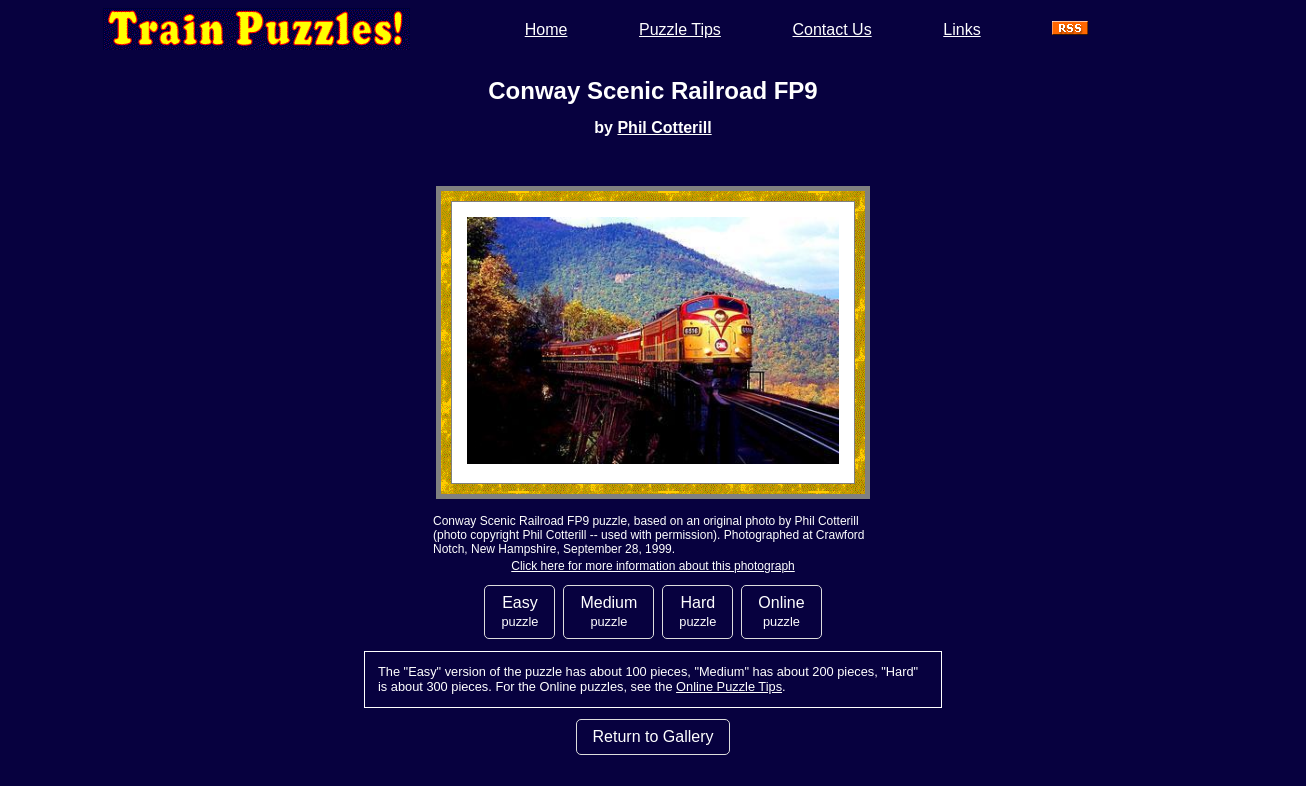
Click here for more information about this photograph (652, 566)
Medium (608, 611)
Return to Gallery (653, 736)
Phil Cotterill (664, 127)
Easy (519, 611)
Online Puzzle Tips (729, 686)
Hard (697, 611)
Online (781, 611)
